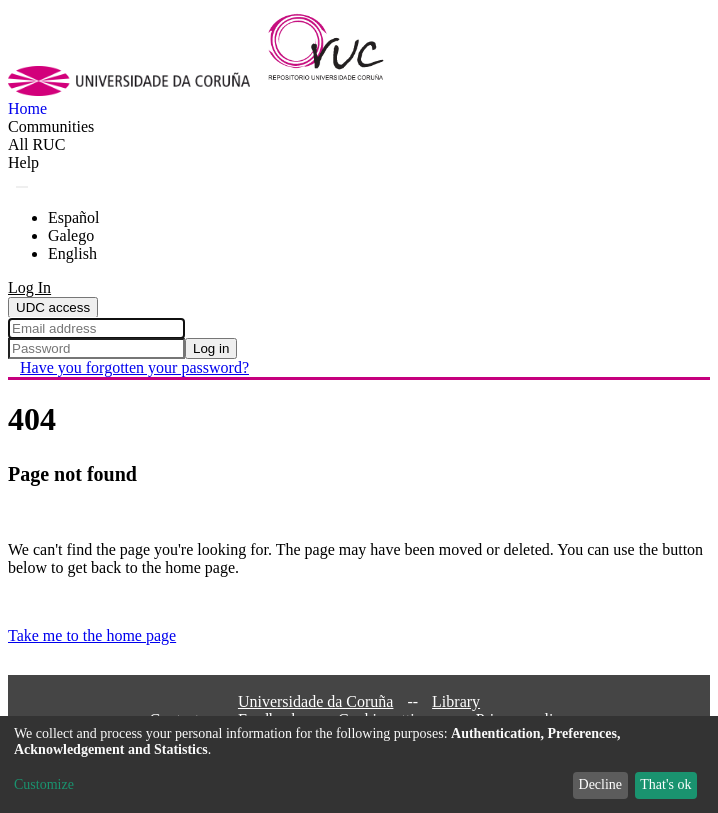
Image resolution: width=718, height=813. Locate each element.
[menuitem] (36, 145)
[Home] (337, 90)
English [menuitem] (72, 253)
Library (456, 701)
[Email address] (96, 328)
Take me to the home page (92, 635)
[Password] (96, 348)
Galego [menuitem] (71, 235)
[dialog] (359, 764)
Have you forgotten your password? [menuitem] (134, 367)
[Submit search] (22, 187)
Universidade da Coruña (316, 701)
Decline (601, 784)
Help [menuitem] (23, 162)
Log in (211, 348)
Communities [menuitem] (51, 126)
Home (27, 108)
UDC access (53, 307)
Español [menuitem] (74, 217)
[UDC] (135, 90)
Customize (44, 784)
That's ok (665, 784)
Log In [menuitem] (29, 287)
